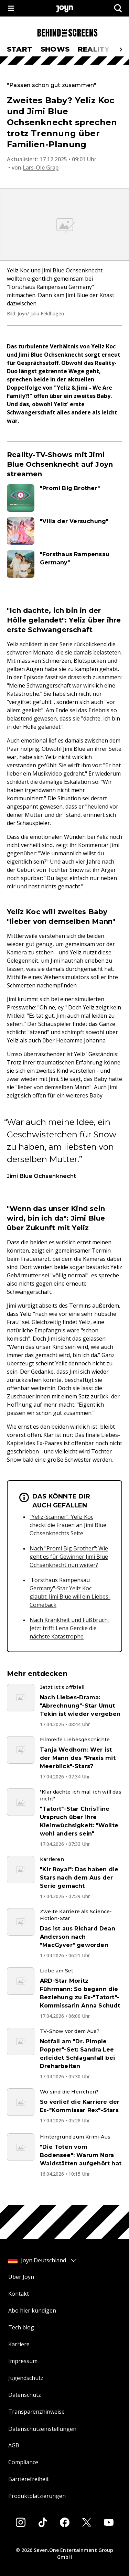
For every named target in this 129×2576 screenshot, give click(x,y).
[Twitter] (86, 2522)
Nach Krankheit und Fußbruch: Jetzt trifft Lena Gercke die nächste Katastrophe (69, 1628)
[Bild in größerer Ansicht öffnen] (64, 224)
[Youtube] (108, 2522)
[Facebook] (64, 2522)
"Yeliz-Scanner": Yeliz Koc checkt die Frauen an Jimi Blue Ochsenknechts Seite (68, 1525)
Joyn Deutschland (43, 2260)
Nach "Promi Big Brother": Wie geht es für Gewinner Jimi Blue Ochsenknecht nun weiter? (69, 1557)
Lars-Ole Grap (40, 167)
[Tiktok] (42, 2522)
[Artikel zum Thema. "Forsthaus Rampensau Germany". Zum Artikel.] (64, 564)
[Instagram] (20, 2522)
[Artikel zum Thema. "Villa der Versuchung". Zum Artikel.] (64, 531)
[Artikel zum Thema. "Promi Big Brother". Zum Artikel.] (64, 498)
